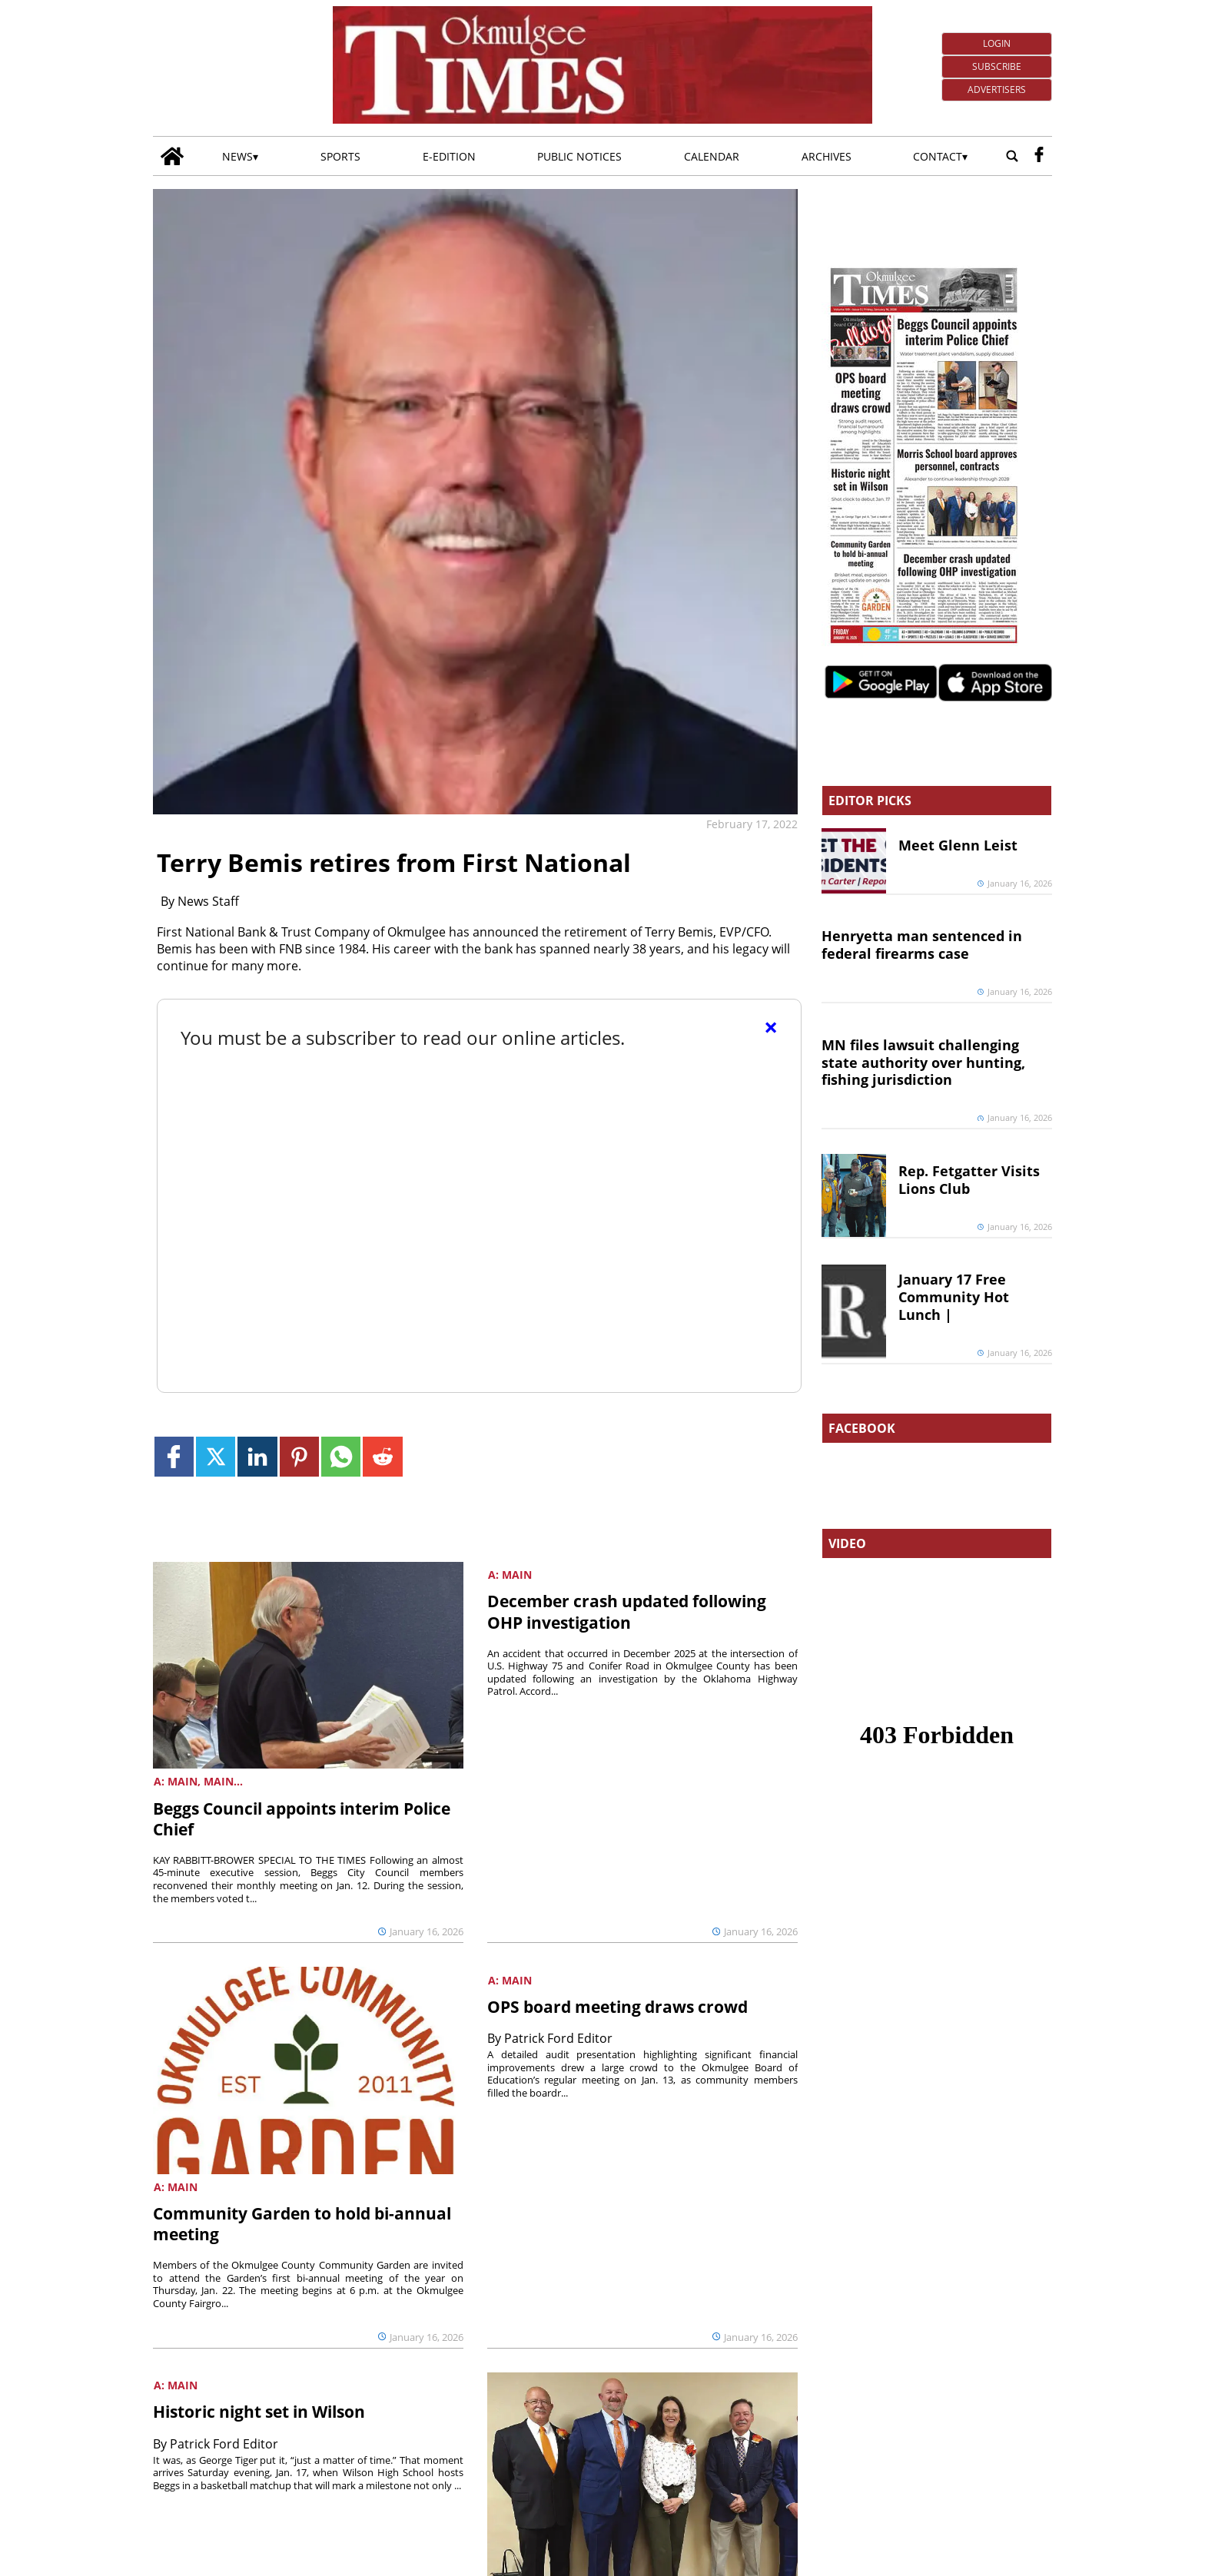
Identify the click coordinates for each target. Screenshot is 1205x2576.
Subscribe (996, 66)
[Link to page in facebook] (174, 1456)
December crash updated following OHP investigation (626, 1611)
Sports (340, 156)
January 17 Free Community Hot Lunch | (953, 1297)
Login (997, 43)
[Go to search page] (1012, 155)
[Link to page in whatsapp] (340, 1456)
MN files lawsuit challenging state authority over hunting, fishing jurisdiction (923, 1062)
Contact (937, 156)
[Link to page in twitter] (215, 1456)
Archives (826, 156)
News (237, 156)
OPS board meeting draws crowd (617, 2006)
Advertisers (997, 89)
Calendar (711, 156)
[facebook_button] (1039, 156)
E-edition (449, 156)
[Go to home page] (172, 156)
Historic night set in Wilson (259, 2411)
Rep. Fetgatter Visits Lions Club (969, 1180)
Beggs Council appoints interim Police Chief (301, 1819)
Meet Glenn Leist (957, 845)
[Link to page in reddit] (382, 1456)
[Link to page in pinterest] (299, 1456)
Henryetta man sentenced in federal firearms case (922, 945)
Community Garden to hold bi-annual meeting (302, 2224)
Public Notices (579, 156)
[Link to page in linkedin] (257, 1456)
